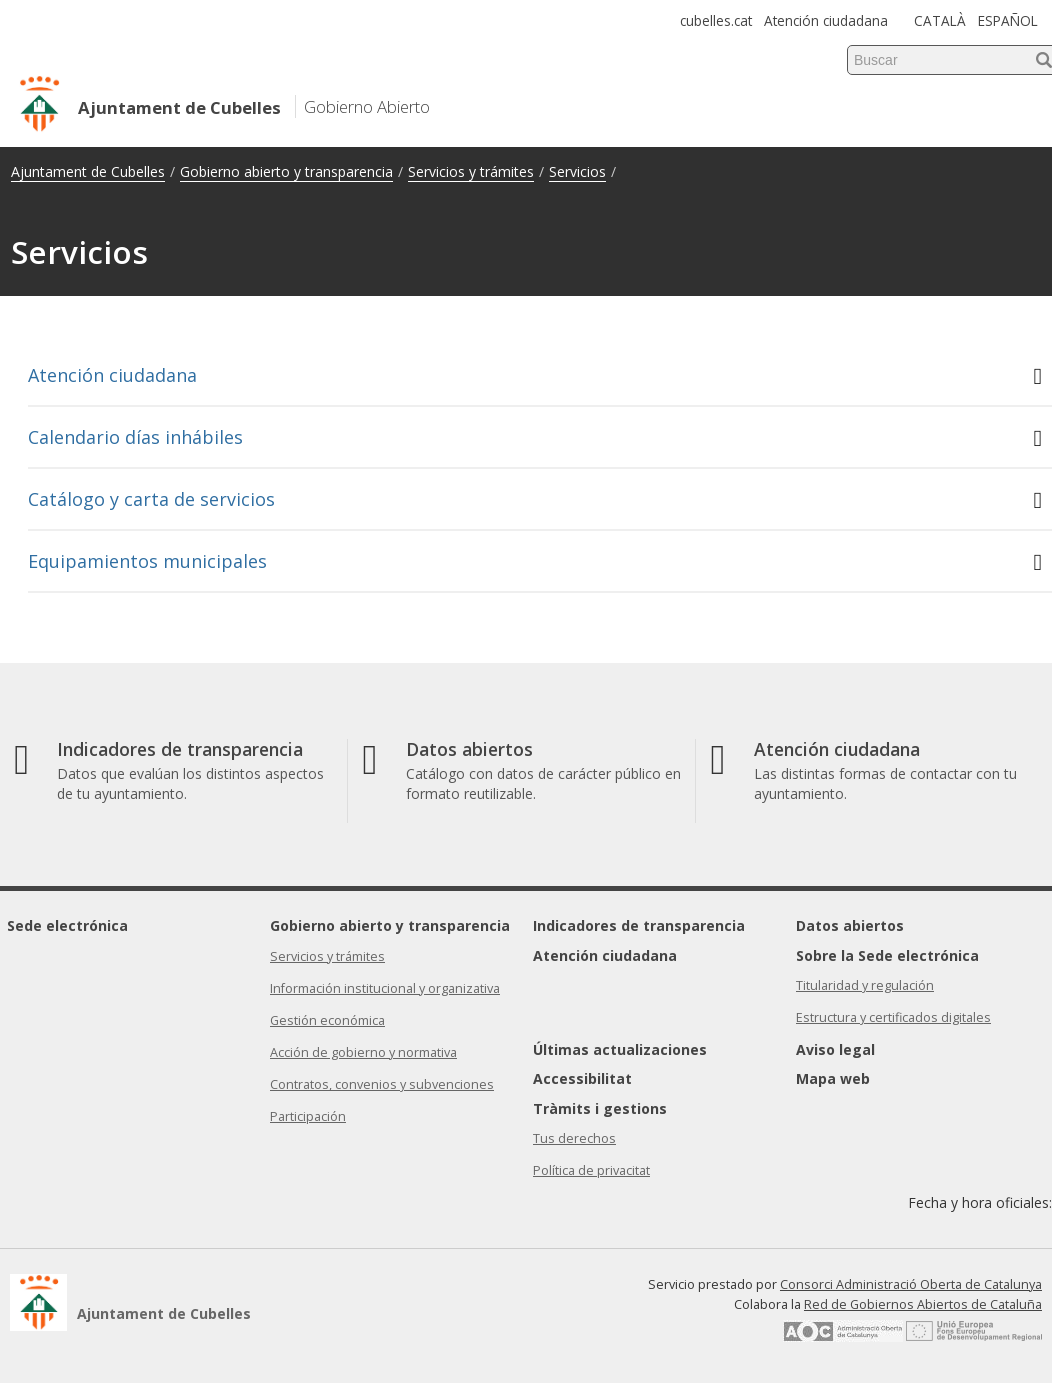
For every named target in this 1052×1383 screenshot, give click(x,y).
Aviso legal (835, 1049)
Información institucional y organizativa (385, 988)
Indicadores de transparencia (639, 925)
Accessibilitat (582, 1078)
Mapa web (833, 1078)
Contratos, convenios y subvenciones (382, 1084)
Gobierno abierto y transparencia (286, 171)
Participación (308, 1116)
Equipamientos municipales (535, 561)
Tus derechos (574, 1138)
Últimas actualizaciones (620, 1049)
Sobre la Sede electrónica (887, 955)
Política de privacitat (591, 1170)
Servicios (577, 171)
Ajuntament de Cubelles (88, 171)
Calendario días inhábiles (535, 437)
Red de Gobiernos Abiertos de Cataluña (923, 1304)
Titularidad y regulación (865, 985)
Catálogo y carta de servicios (535, 499)
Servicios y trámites (471, 171)
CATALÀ (940, 20)
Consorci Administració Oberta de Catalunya (911, 1284)
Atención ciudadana (826, 20)
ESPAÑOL (1008, 20)
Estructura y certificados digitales (893, 1017)
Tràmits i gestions (600, 1108)
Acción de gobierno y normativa (363, 1052)
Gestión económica (327, 1020)
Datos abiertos (850, 925)
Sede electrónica (67, 925)
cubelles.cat (716, 20)
